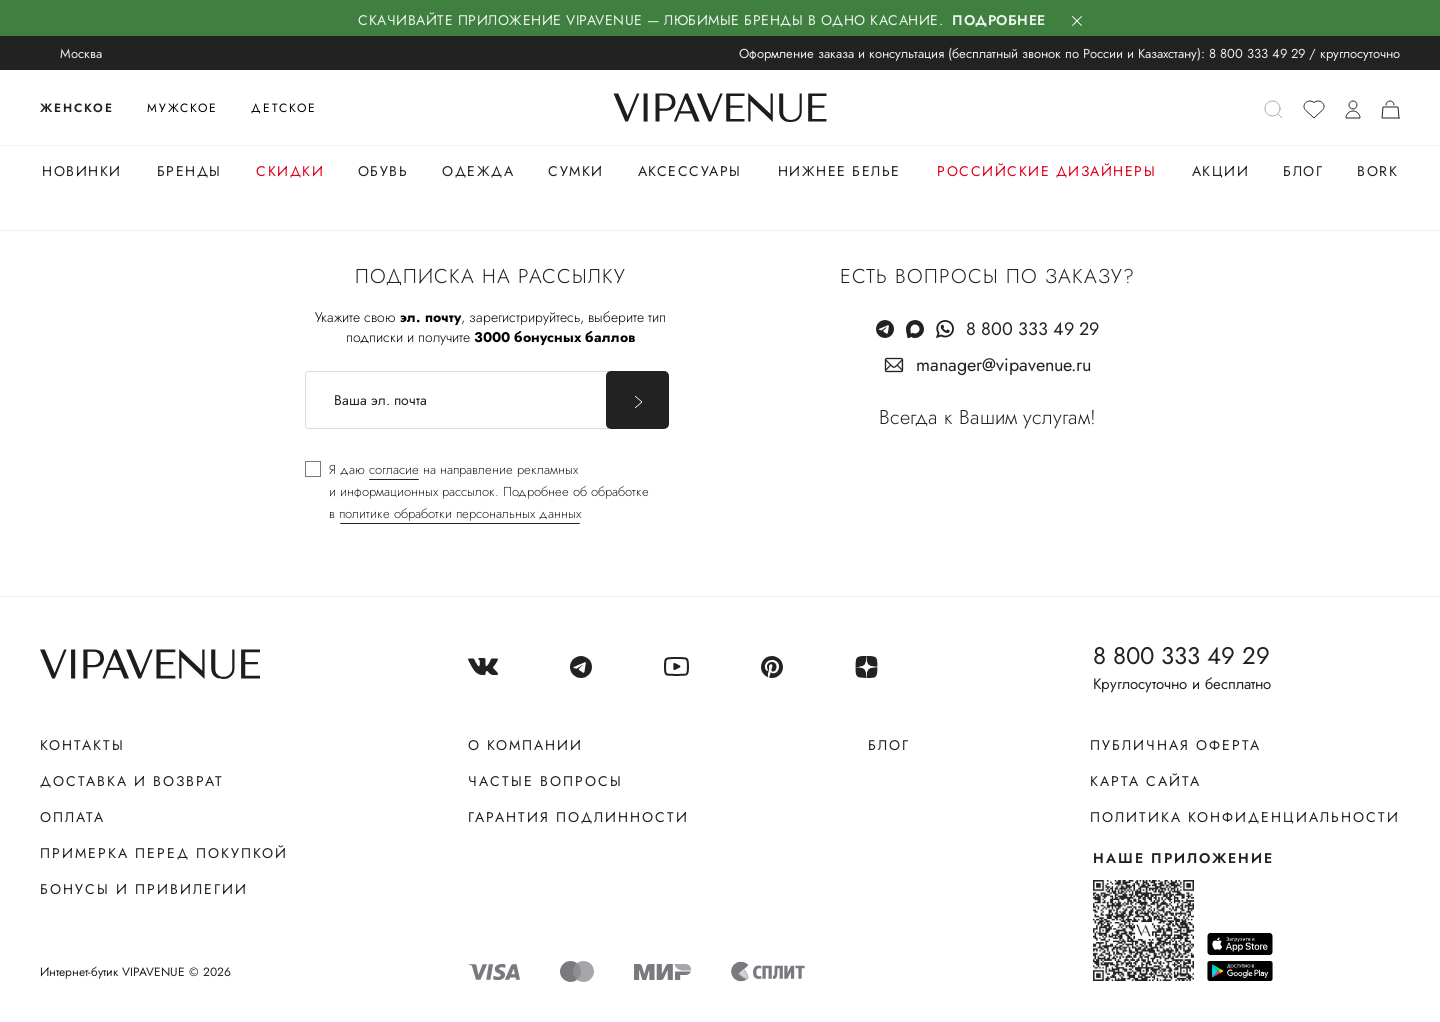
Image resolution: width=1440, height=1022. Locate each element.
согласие (394, 469)
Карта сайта (1145, 781)
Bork (1377, 171)
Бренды (189, 171)
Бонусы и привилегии (144, 889)
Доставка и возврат (132, 781)
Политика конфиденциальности (1245, 817)
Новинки (82, 171)
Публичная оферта (1175, 745)
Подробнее (999, 20)
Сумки (576, 171)
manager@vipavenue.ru (1003, 365)
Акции (1221, 171)
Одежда (478, 171)
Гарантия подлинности (578, 817)
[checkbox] (477, 492)
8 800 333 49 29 (1257, 53)
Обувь (383, 171)
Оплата (72, 817)
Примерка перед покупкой (164, 853)
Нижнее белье (839, 171)
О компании (525, 745)
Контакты (82, 745)
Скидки (290, 171)
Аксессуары (690, 171)
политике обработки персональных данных (460, 513)
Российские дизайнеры (1046, 171)
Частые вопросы (545, 781)
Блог (1303, 171)
